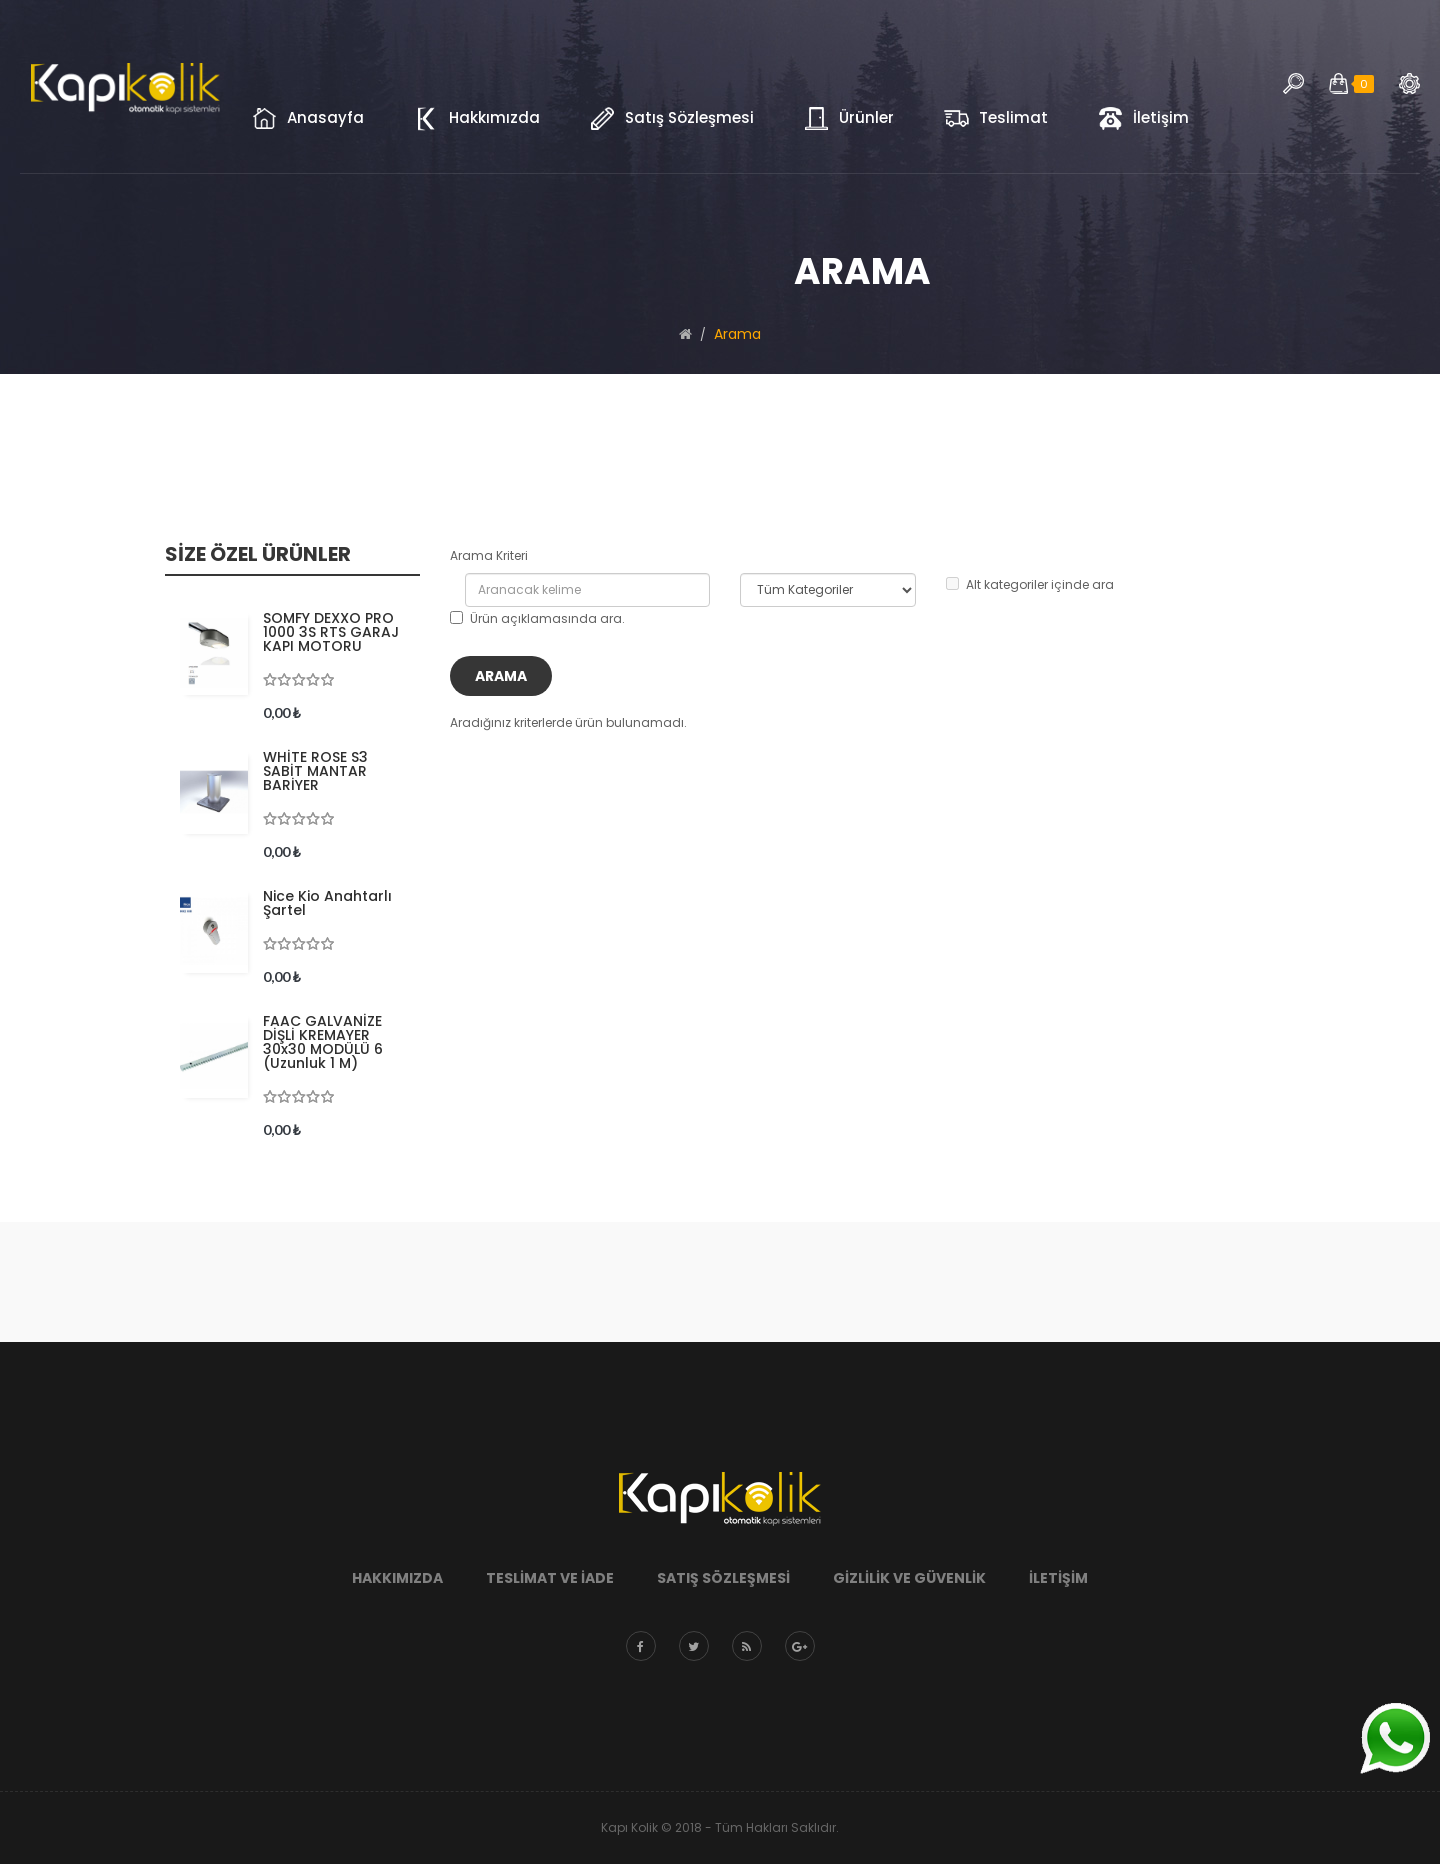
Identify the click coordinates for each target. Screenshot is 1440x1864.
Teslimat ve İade (550, 1578)
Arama (1409, 83)
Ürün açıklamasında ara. (537, 618)
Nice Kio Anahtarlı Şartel (327, 903)
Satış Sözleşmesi (723, 1578)
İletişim (1058, 1578)
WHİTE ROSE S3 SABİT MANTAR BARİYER (315, 771)
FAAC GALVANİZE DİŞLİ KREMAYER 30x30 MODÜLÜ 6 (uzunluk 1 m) (323, 1042)
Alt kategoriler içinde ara (1030, 584)
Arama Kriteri (489, 555)
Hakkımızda (397, 1578)
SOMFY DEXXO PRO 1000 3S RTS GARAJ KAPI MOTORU (331, 632)
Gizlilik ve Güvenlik (909, 1578)
